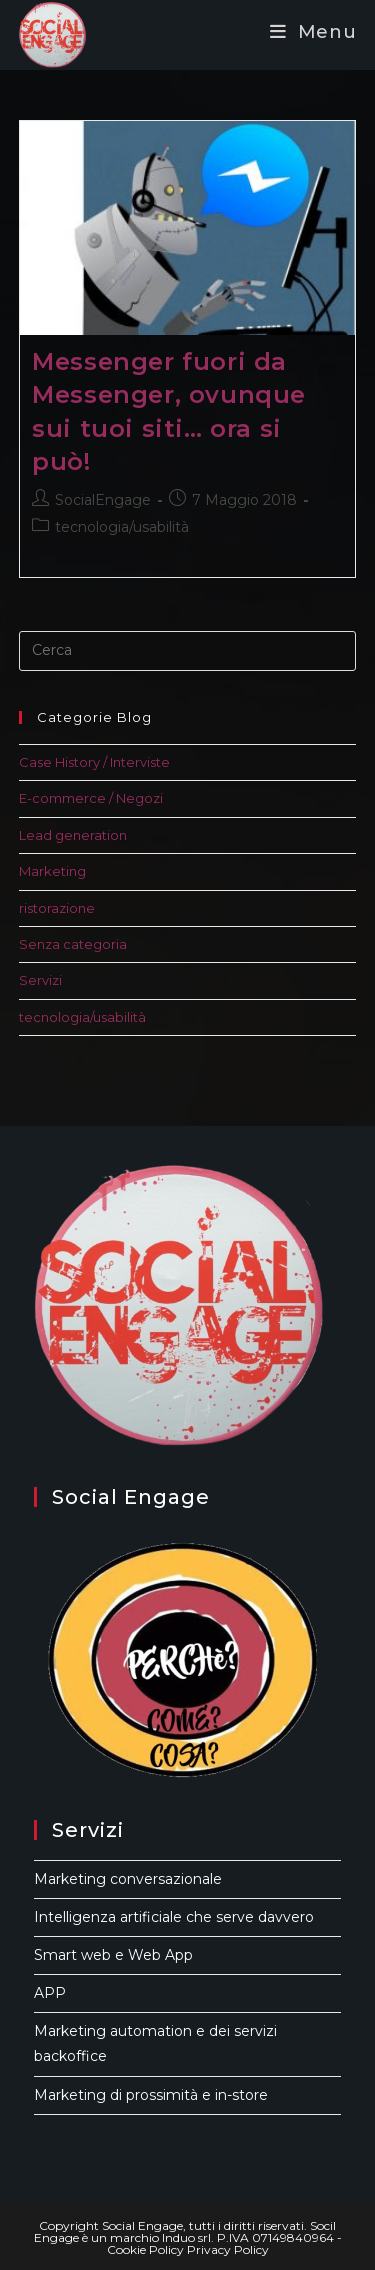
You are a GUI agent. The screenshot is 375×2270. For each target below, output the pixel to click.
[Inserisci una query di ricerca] (188, 651)
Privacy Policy (228, 2249)
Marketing (52, 871)
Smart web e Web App (113, 1955)
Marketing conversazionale (128, 1879)
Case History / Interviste (94, 762)
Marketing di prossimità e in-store (151, 2095)
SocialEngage (103, 500)
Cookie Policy (145, 2249)
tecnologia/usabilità (122, 527)
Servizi (40, 980)
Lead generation (73, 835)
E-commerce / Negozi (91, 798)
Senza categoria (73, 944)
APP (50, 1993)
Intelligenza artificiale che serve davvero (174, 1917)
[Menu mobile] (313, 32)
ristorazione (57, 908)
